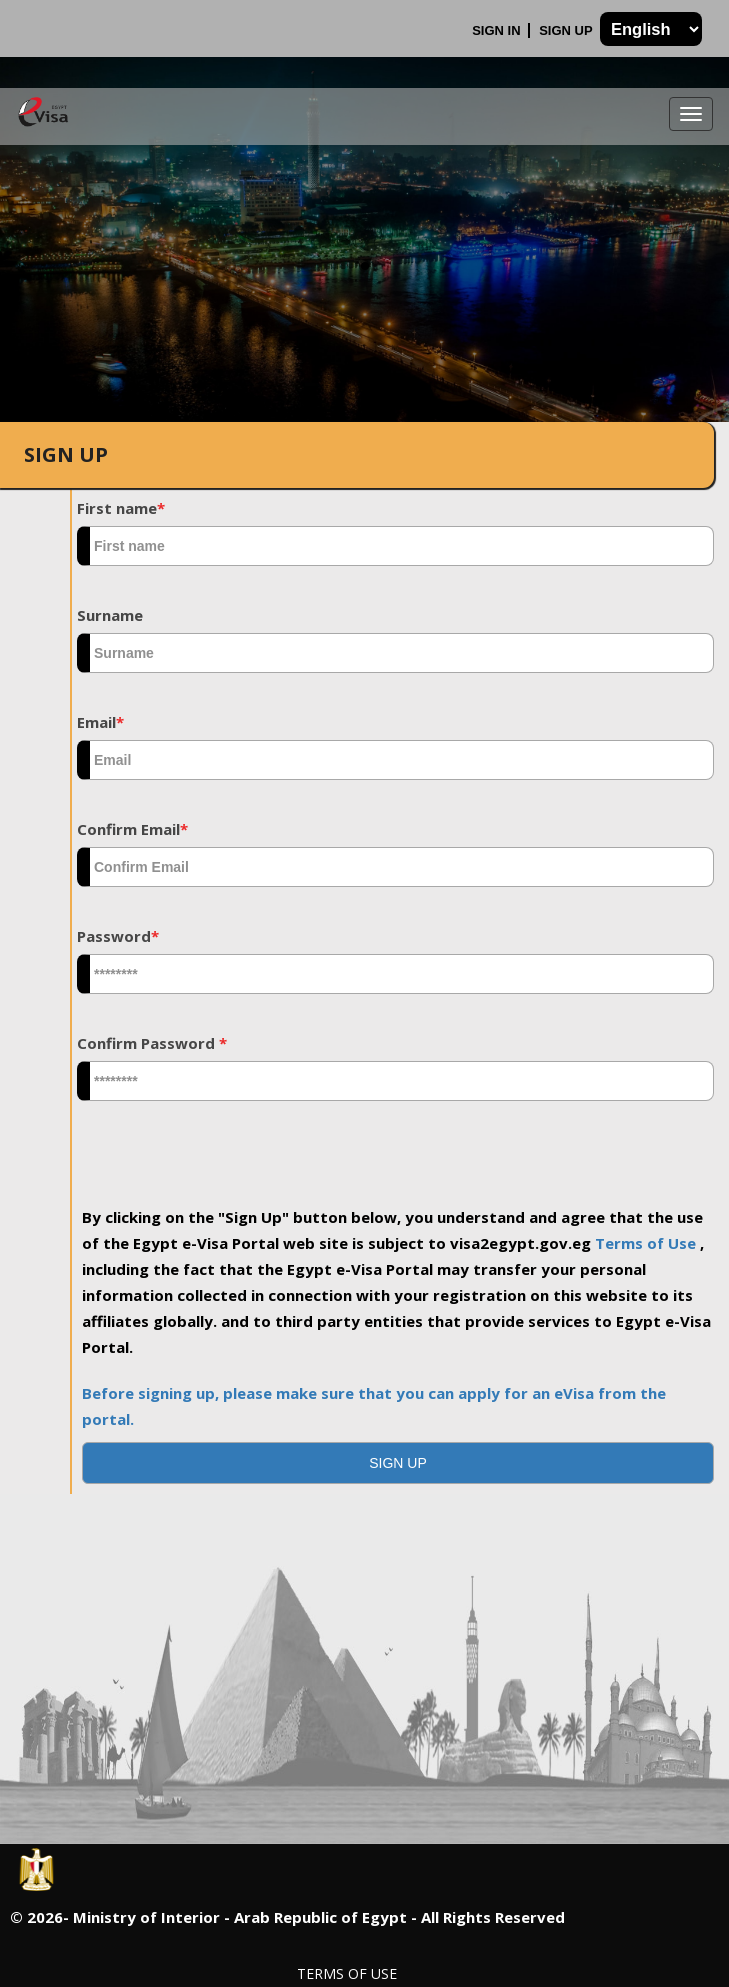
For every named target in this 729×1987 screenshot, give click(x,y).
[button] (398, 1463)
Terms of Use (647, 1243)
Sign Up (567, 30)
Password (118, 936)
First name (121, 508)
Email (100, 722)
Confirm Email (132, 829)
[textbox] (395, 546)
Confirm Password (152, 1043)
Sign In (498, 30)
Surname (110, 615)
